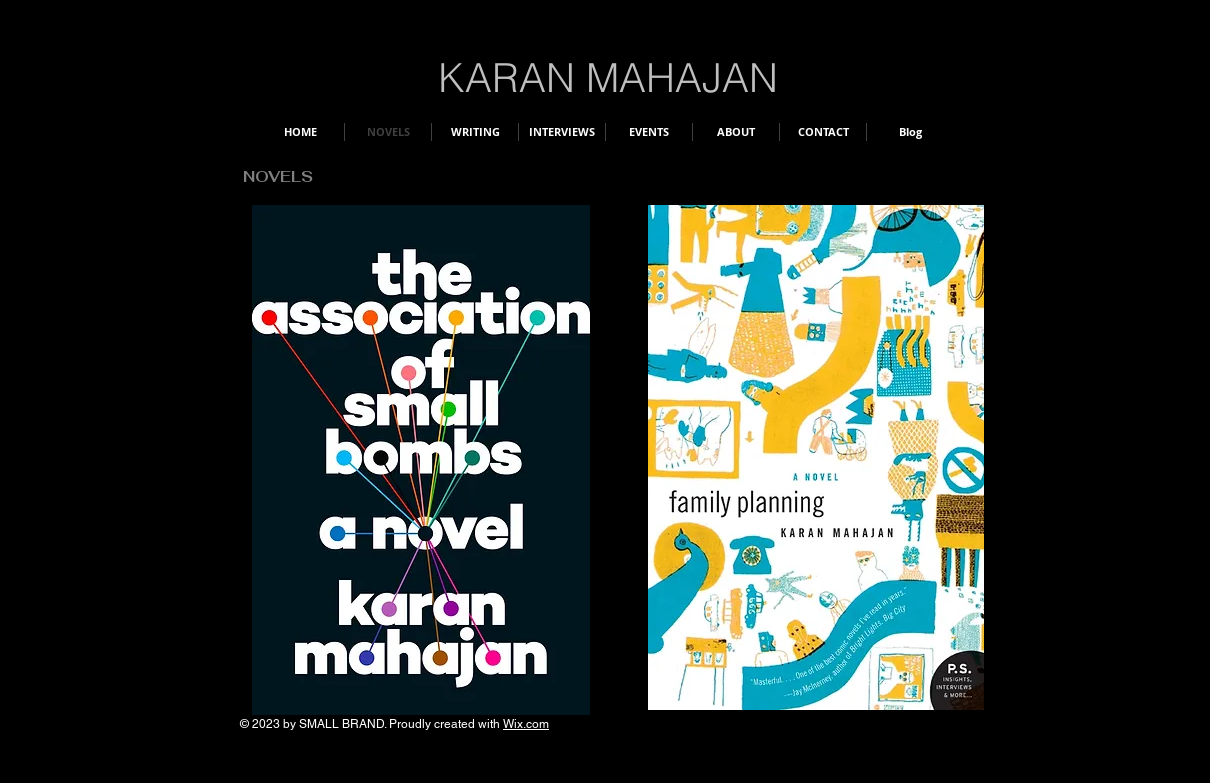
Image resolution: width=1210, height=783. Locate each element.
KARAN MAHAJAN (608, 77)
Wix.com (526, 724)
